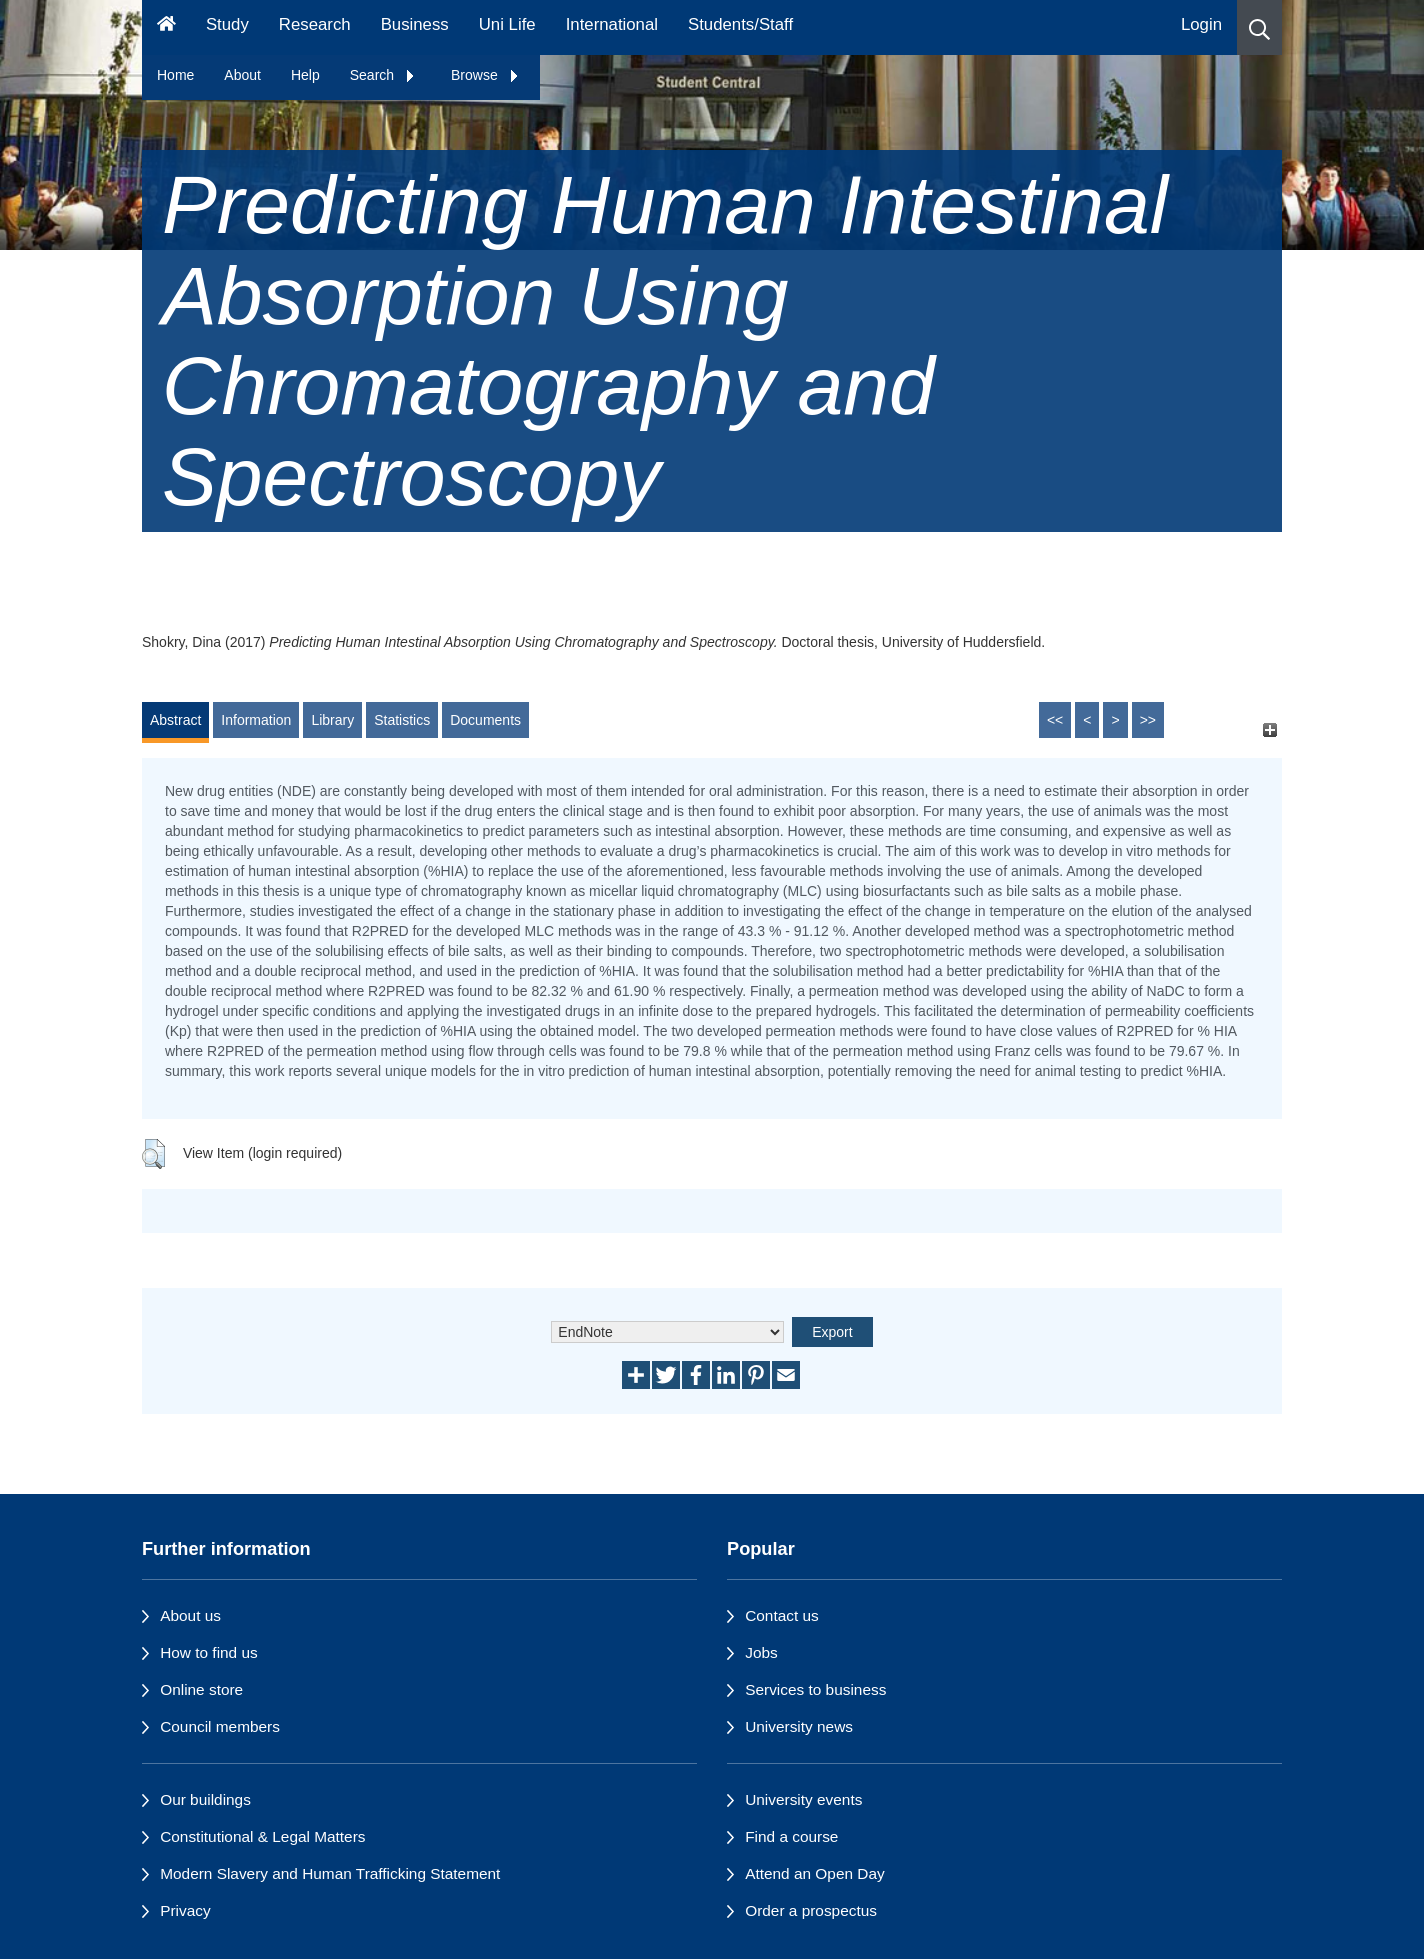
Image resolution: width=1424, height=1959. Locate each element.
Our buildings (205, 1799)
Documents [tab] (485, 720)
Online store (201, 1689)
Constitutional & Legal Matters (262, 1836)
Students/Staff (740, 24)
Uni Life (507, 24)
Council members (220, 1726)
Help (305, 75)
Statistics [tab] (402, 720)
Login (1201, 24)
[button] (1259, 27)
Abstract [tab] (175, 720)
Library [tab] (332, 720)
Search (383, 75)
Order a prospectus (811, 1910)
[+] (1269, 729)
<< (1055, 720)
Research (315, 24)
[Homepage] (166, 27)
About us (190, 1615)
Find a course (791, 1836)
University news (799, 1726)
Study (227, 24)
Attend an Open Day (814, 1873)
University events (803, 1799)
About (242, 75)
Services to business (815, 1689)
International (612, 24)
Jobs (761, 1652)
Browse (485, 75)
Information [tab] (256, 720)
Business (415, 24)
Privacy (185, 1910)
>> (1148, 720)
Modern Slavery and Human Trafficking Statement (330, 1873)
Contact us (782, 1615)
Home (175, 75)
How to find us (209, 1652)
